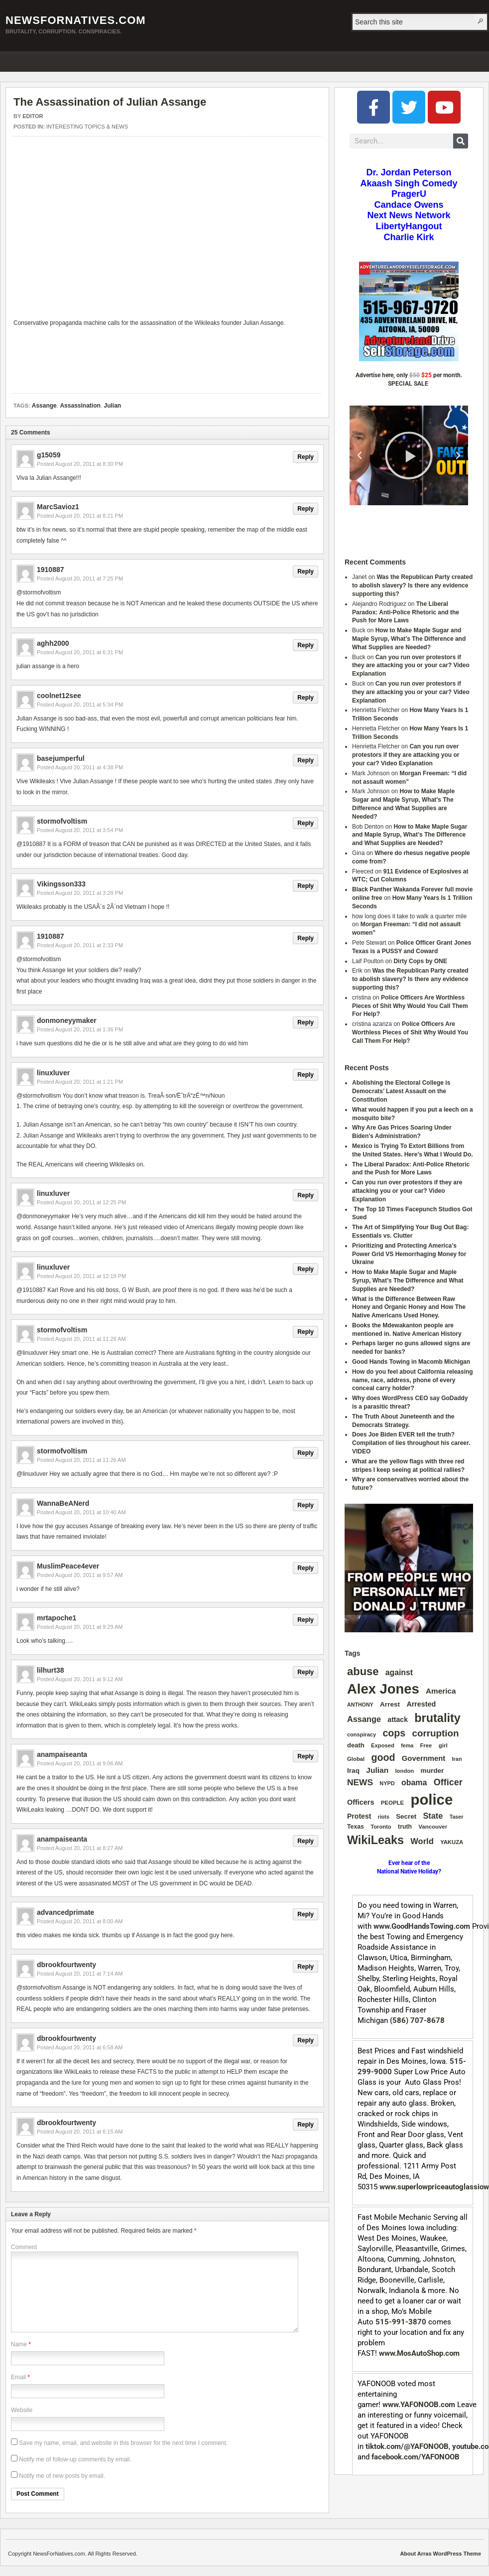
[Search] (460, 141)
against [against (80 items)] (399, 1672)
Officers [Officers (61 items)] (360, 1802)
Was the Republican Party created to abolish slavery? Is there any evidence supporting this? (412, 585)
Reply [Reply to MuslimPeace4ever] (305, 1568)
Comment (24, 2247)
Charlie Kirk (408, 237)
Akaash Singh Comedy (408, 183)
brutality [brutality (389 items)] (437, 1718)
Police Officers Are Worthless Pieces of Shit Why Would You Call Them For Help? (410, 1006)
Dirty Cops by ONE (420, 961)
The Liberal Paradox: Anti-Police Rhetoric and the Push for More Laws (405, 612)
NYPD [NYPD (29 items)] (386, 1783)
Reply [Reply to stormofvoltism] (305, 823)
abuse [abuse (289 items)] (363, 1671)
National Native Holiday (407, 1871)
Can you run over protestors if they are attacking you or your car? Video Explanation (411, 666)
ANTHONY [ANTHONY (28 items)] (360, 1705)
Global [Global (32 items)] (356, 1759)
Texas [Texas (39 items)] (355, 1826)
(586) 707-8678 (417, 2020)
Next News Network (408, 215)
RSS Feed (478, 61)
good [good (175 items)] (383, 1757)
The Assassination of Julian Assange (109, 102)
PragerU (408, 194)
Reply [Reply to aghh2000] (305, 645)
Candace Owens (408, 205)
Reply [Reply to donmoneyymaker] (305, 1022)
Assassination (80, 405)
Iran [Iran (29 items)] (457, 1759)
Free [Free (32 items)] (426, 1745)
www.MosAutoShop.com (419, 2353)
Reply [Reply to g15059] (305, 456)
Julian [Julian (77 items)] (377, 1770)
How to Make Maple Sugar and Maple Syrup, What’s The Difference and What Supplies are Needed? (409, 639)
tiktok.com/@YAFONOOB (407, 2446)
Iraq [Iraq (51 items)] (353, 1770)
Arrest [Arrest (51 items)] (390, 1704)
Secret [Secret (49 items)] (406, 1816)
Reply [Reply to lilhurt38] (305, 1672)
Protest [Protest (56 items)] (359, 1816)
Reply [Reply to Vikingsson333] (305, 885)
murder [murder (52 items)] (432, 1770)
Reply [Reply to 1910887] (305, 571)
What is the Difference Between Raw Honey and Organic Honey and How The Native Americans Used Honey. (409, 1307)
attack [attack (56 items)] (397, 1719)
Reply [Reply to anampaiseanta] (305, 1756)
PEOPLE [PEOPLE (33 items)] (392, 1803)
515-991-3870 (400, 2321)
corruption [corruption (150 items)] (435, 1733)
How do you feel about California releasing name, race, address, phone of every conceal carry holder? (412, 1380)
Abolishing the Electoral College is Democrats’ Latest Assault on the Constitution (401, 1091)
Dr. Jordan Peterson (408, 172)
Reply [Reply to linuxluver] (305, 1074)
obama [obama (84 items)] (414, 1782)
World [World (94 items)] (422, 1841)
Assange (44, 405)
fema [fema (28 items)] (407, 1745)
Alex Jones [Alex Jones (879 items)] (383, 1689)
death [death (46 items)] (356, 1745)
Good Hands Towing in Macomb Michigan (411, 1361)
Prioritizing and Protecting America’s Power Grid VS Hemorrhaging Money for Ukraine (409, 1254)
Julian (113, 405)
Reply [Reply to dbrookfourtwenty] (305, 1966)
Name (19, 2344)
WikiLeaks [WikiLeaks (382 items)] (375, 1840)
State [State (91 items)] (433, 1815)
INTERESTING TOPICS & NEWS (87, 127)
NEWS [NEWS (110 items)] (360, 1782)
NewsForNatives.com (75, 20)
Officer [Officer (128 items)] (448, 1782)
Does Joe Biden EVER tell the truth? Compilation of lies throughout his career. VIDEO (411, 1443)
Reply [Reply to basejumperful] (305, 760)
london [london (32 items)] (404, 1771)
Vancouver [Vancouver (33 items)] (432, 1827)
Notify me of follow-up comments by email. (75, 2459)
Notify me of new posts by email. (62, 2475)
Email (18, 2377)
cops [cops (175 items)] (393, 1732)
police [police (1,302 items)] (431, 1799)
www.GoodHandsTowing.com (421, 1926)
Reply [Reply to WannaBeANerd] (305, 1505)
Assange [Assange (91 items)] (364, 1719)
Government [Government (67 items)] (423, 1758)
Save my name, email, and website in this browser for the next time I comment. (123, 2442)
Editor (32, 116)
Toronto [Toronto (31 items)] (380, 1827)
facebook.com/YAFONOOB (415, 2456)
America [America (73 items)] (441, 1691)
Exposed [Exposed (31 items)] (382, 1745)
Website (21, 2410)
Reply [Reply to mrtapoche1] (305, 1619)
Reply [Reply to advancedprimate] (305, 1914)
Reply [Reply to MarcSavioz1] (305, 508)
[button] (360, 455)
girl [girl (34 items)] (443, 1745)
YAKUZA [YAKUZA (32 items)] (451, 1842)
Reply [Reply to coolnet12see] (305, 697)
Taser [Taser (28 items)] (457, 1817)
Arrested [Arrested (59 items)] (421, 1704)
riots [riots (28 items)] (383, 1817)
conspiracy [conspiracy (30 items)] (361, 1734)
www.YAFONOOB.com (418, 2404)
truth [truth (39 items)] (405, 1826)
